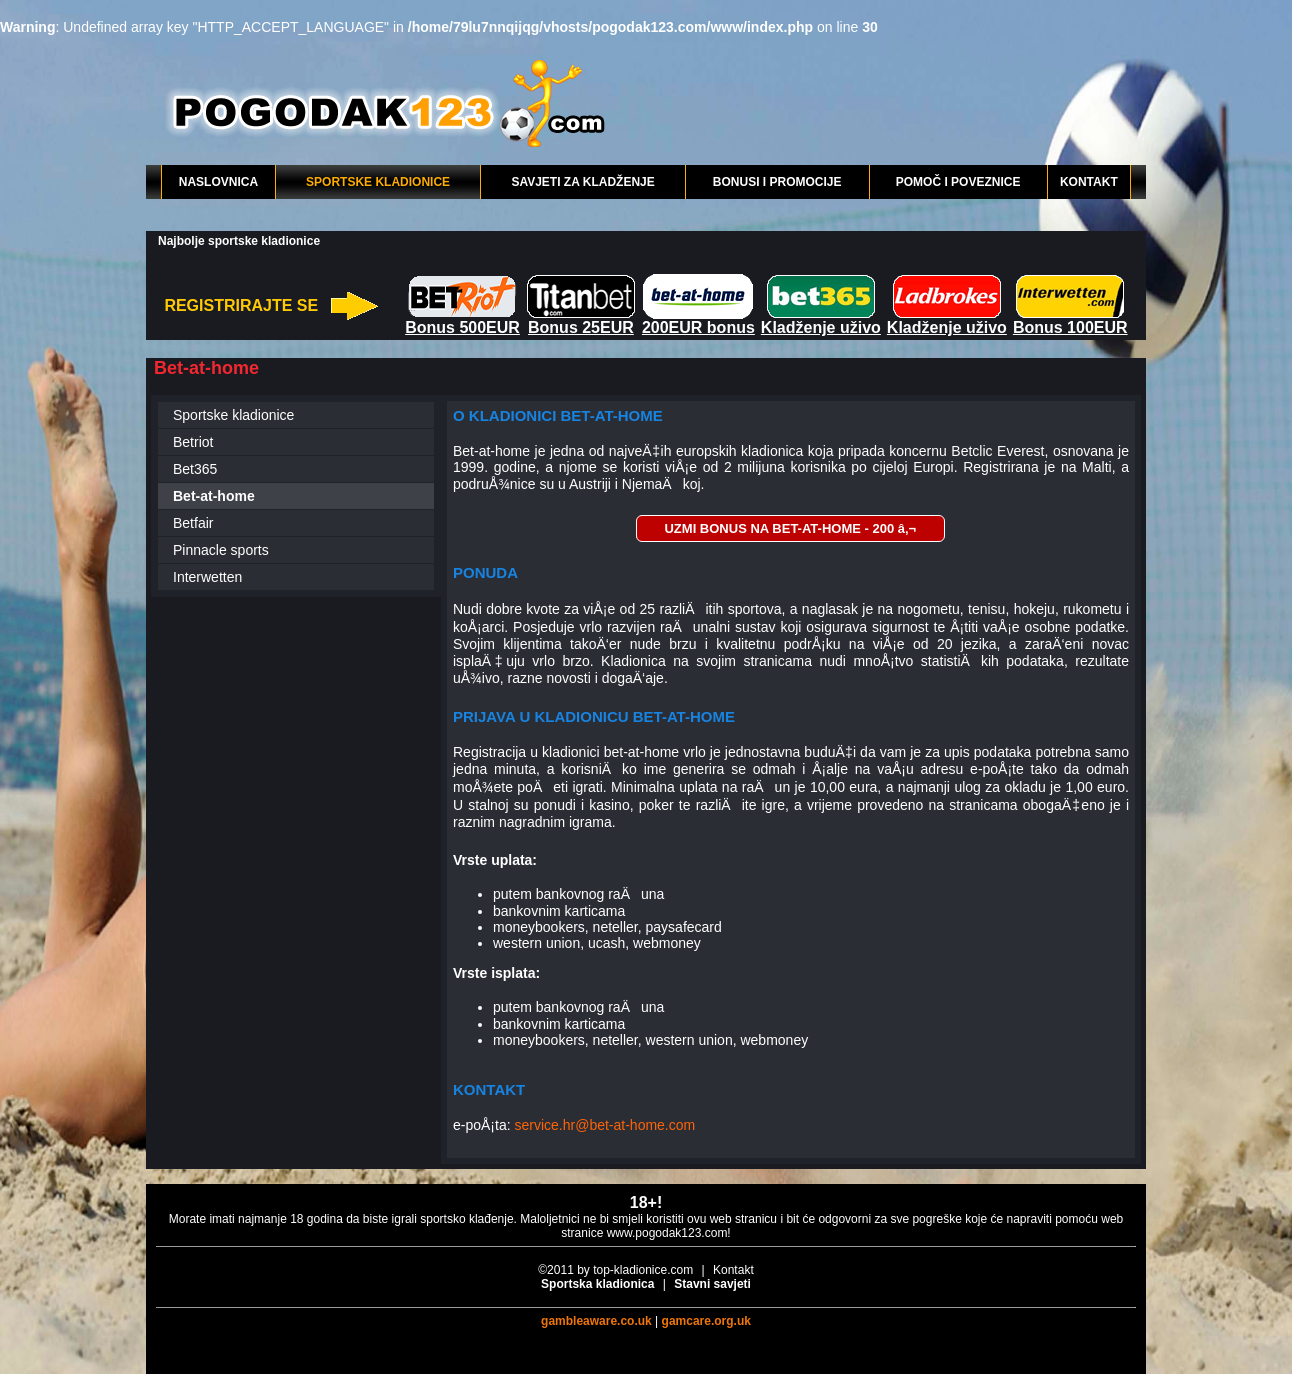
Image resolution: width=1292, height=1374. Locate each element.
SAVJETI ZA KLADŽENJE (582, 182)
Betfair (193, 523)
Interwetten (207, 577)
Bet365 (195, 469)
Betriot (193, 442)
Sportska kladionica (597, 1284)
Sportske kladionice (233, 415)
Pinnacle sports (221, 550)
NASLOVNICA (218, 182)
